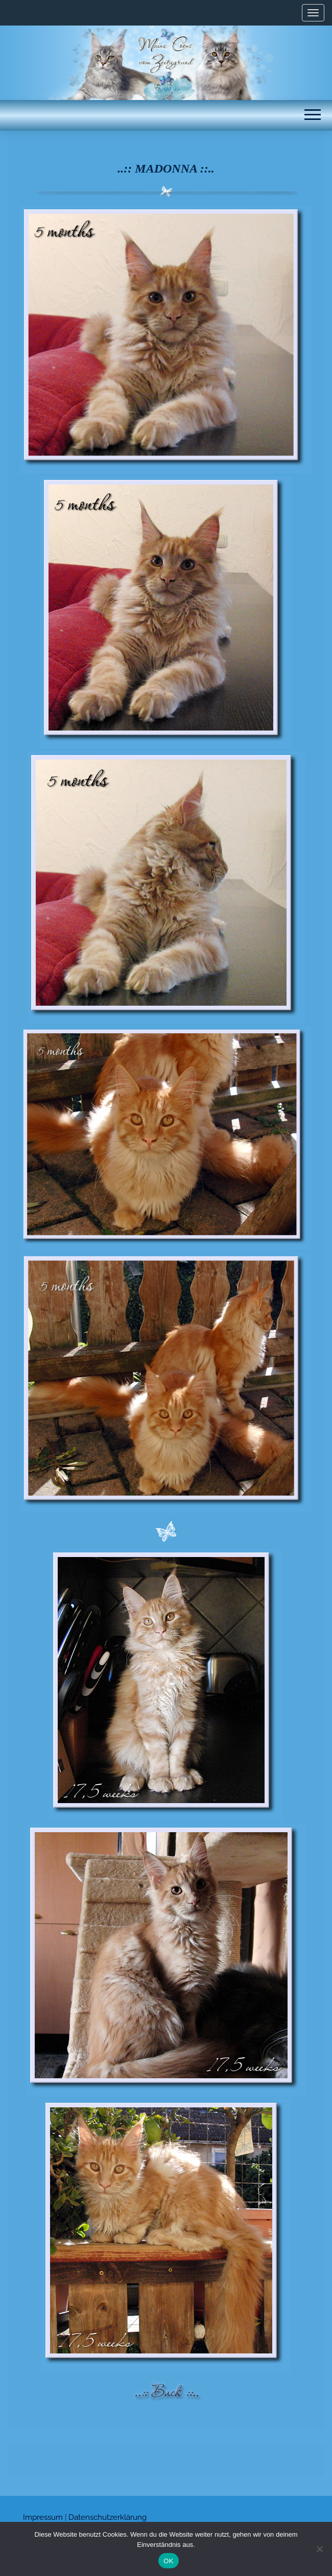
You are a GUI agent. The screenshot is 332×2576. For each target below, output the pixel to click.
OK (168, 2561)
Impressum (43, 2517)
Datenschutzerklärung (107, 2517)
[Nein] (319, 2549)
